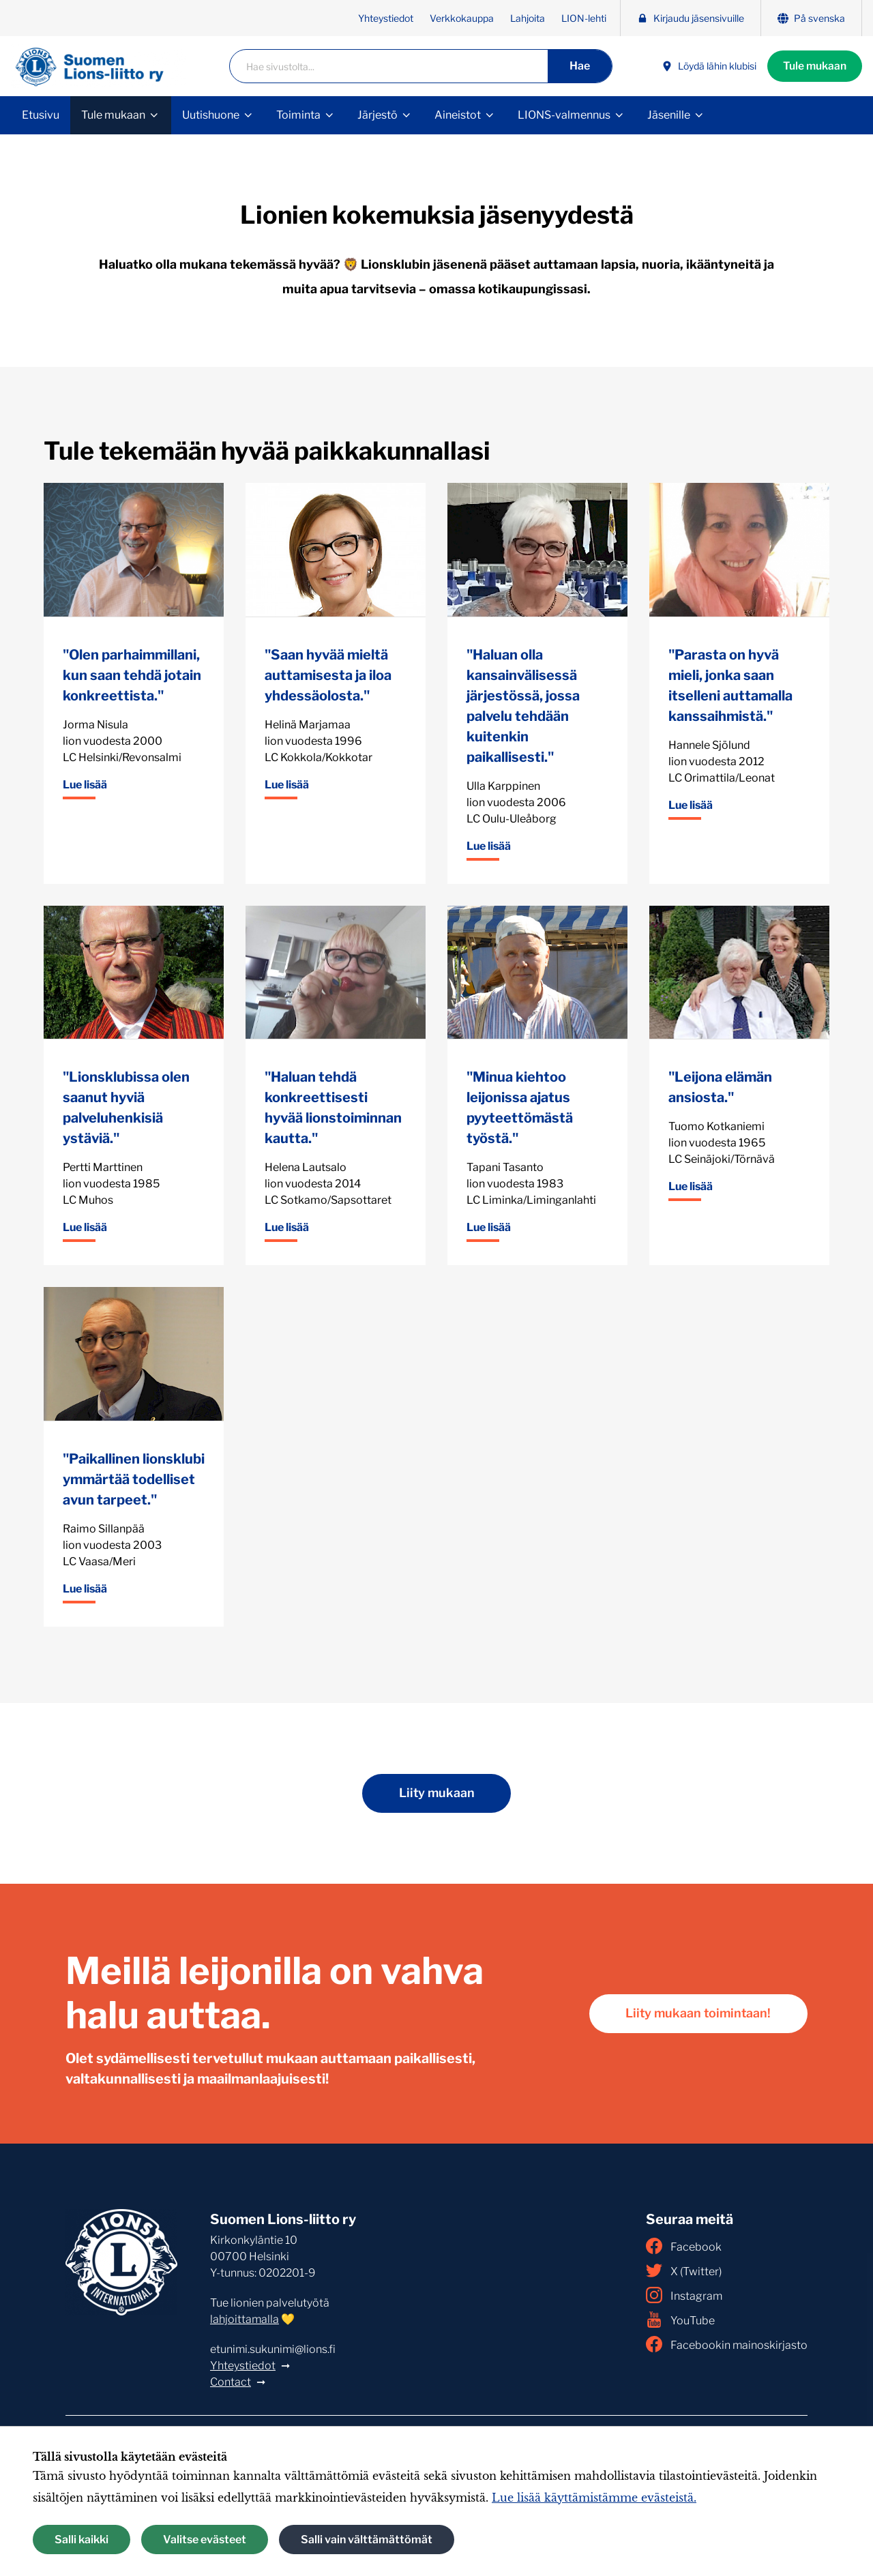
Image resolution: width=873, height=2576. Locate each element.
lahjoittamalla (244, 2319)
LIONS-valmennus (564, 114)
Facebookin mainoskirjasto (727, 2344)
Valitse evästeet (204, 2539)
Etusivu (40, 114)
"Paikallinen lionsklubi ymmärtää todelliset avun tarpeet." (134, 1479)
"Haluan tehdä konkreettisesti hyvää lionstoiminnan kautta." (333, 1107)
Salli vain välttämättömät (366, 2539)
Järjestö (377, 114)
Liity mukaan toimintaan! (695, 2014)
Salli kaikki (81, 2539)
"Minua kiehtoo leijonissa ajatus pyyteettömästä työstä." (520, 1107)
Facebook (684, 2246)
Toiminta (298, 114)
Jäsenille (668, 114)
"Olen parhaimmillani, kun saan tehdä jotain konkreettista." (132, 675)
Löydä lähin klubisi (706, 66)
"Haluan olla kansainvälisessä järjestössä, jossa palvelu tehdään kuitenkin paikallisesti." (523, 706)
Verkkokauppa (462, 18)
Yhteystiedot (385, 18)
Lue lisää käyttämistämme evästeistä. (594, 2497)
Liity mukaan (436, 1793)
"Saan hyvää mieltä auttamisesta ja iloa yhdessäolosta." (328, 675)
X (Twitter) (684, 2270)
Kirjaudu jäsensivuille (690, 18)
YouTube (680, 2319)
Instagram (684, 2295)
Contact (230, 2381)
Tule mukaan (813, 65)
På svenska (811, 18)
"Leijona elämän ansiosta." (720, 1087)
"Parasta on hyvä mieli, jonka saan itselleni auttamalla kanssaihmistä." (730, 685)
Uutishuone (210, 114)
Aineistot (457, 114)
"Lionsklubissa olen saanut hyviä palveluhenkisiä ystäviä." (126, 1107)
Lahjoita (527, 18)
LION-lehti (583, 18)
